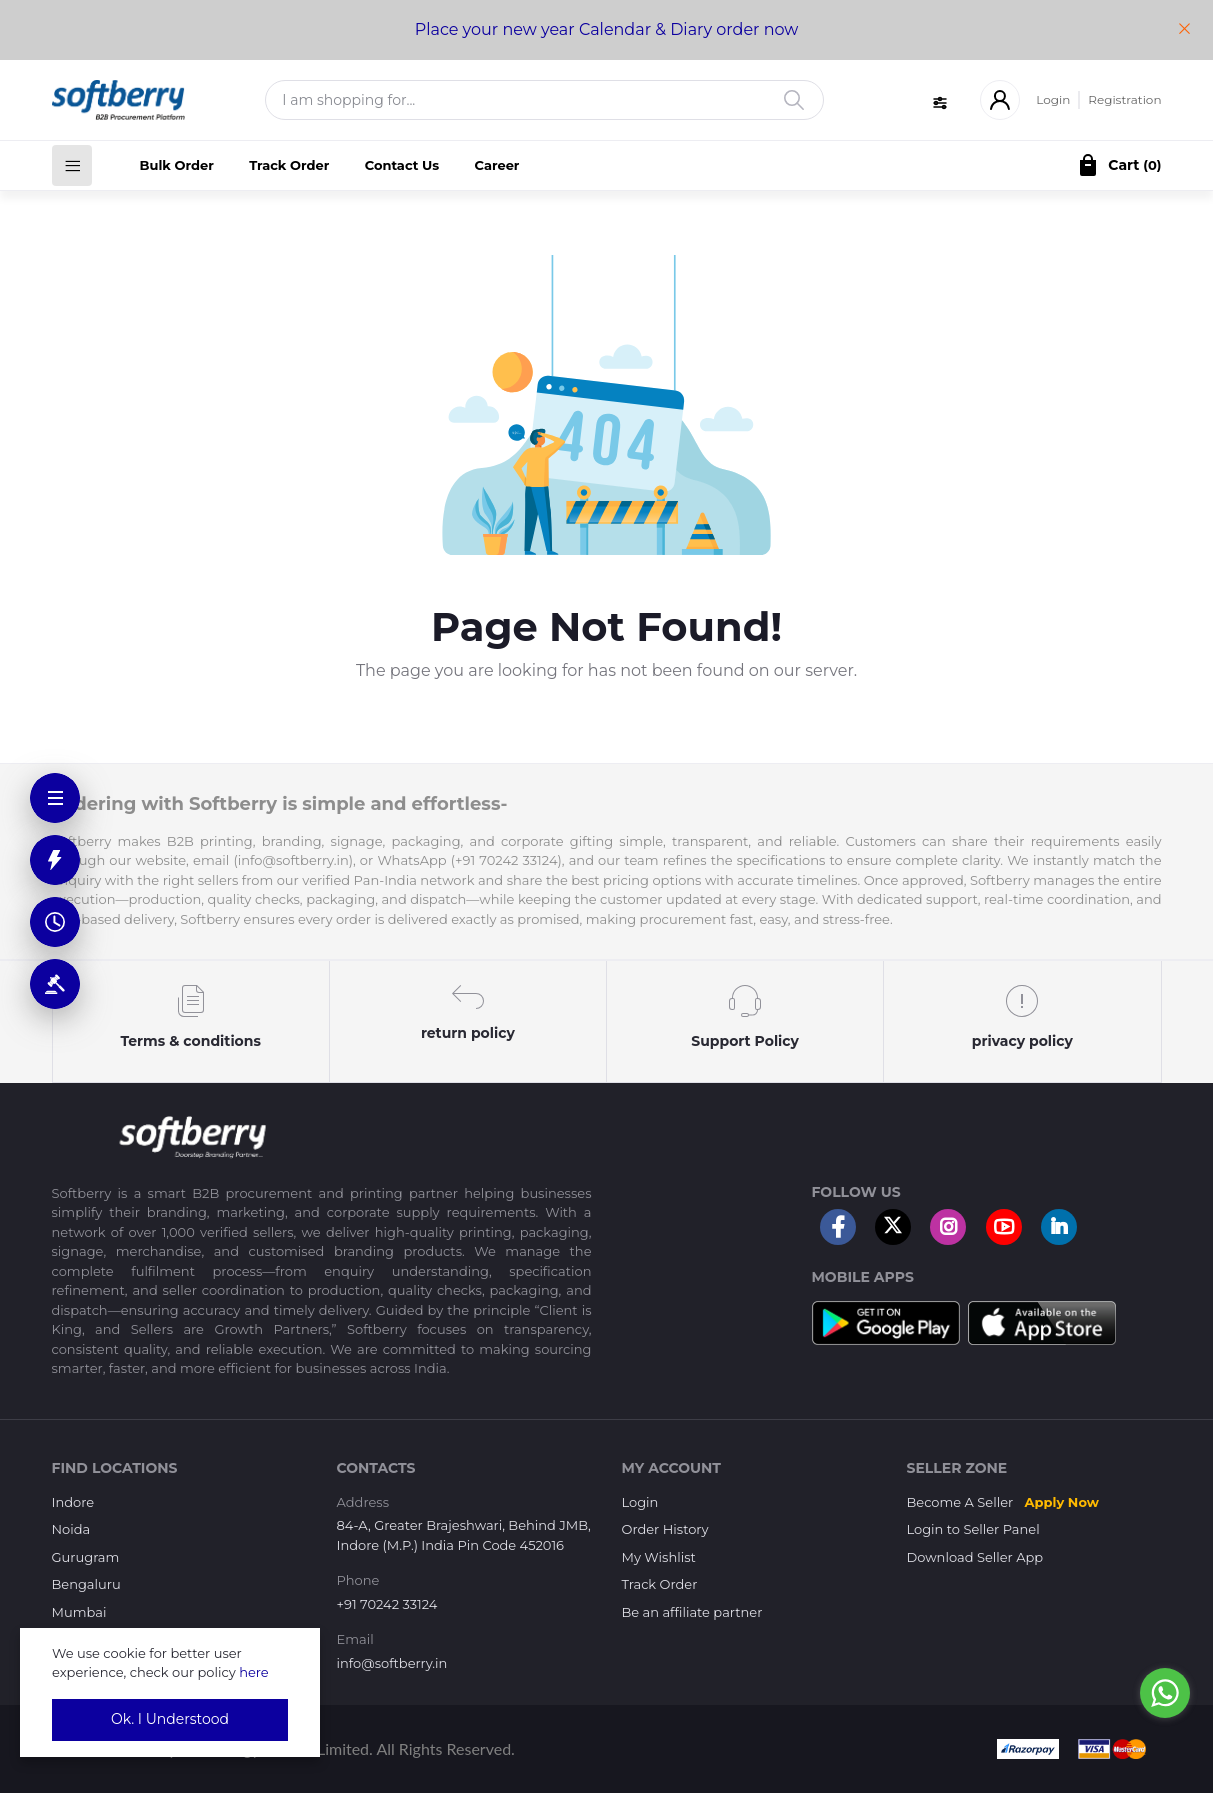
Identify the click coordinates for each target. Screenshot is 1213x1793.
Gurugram (86, 1557)
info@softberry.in (392, 1663)
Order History (665, 1529)
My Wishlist (659, 1557)
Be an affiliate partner (692, 1612)
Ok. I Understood (170, 1719)
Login (1053, 99)
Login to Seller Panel (973, 1529)
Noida (71, 1529)
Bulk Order (177, 165)
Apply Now (1062, 1502)
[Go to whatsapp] (1165, 1693)
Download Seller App (975, 1557)
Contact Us (402, 165)
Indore (73, 1502)
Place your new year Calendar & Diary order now (607, 29)
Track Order (289, 165)
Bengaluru (86, 1584)
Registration (1124, 99)
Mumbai (79, 1612)
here (254, 1672)
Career (497, 165)
